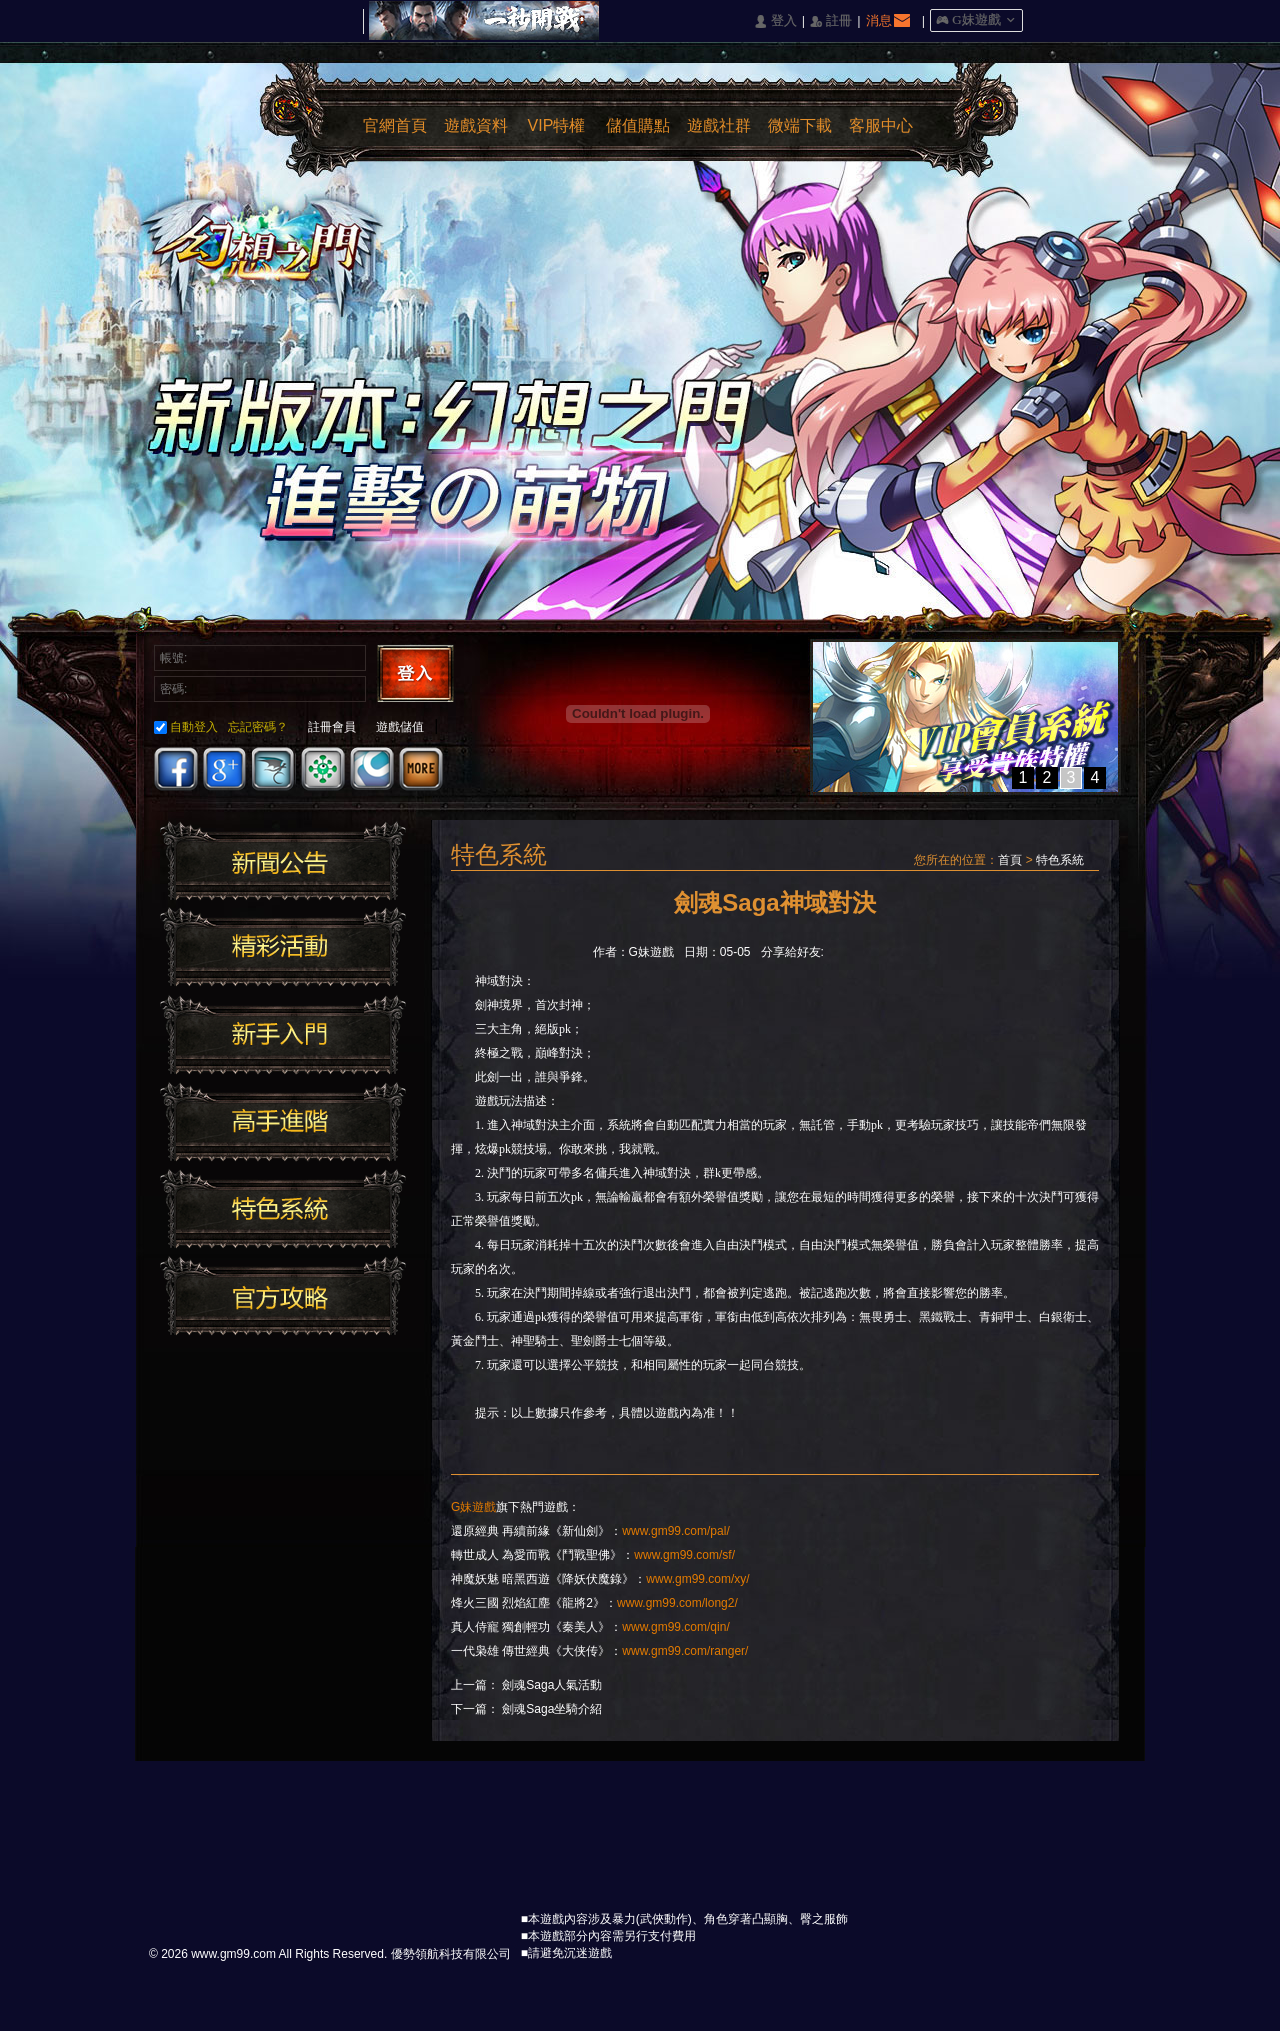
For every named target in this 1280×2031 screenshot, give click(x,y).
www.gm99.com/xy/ (697, 1579)
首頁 (1010, 860)
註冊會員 (332, 727)
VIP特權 (557, 125)
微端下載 (800, 125)
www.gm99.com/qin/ (675, 1627)
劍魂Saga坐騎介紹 (552, 1709)
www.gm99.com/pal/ (675, 1531)
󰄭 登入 (775, 21)
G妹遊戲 (473, 1507)
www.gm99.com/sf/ (684, 1555)
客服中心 (881, 125)
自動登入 (186, 727)
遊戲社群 (719, 125)
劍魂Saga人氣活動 (552, 1685)
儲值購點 (638, 125)
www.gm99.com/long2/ (677, 1603)
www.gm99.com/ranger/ (685, 1651)
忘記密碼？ (258, 727)
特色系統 (1060, 860)
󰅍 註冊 (831, 21)
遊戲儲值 (400, 727)
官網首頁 (395, 125)
